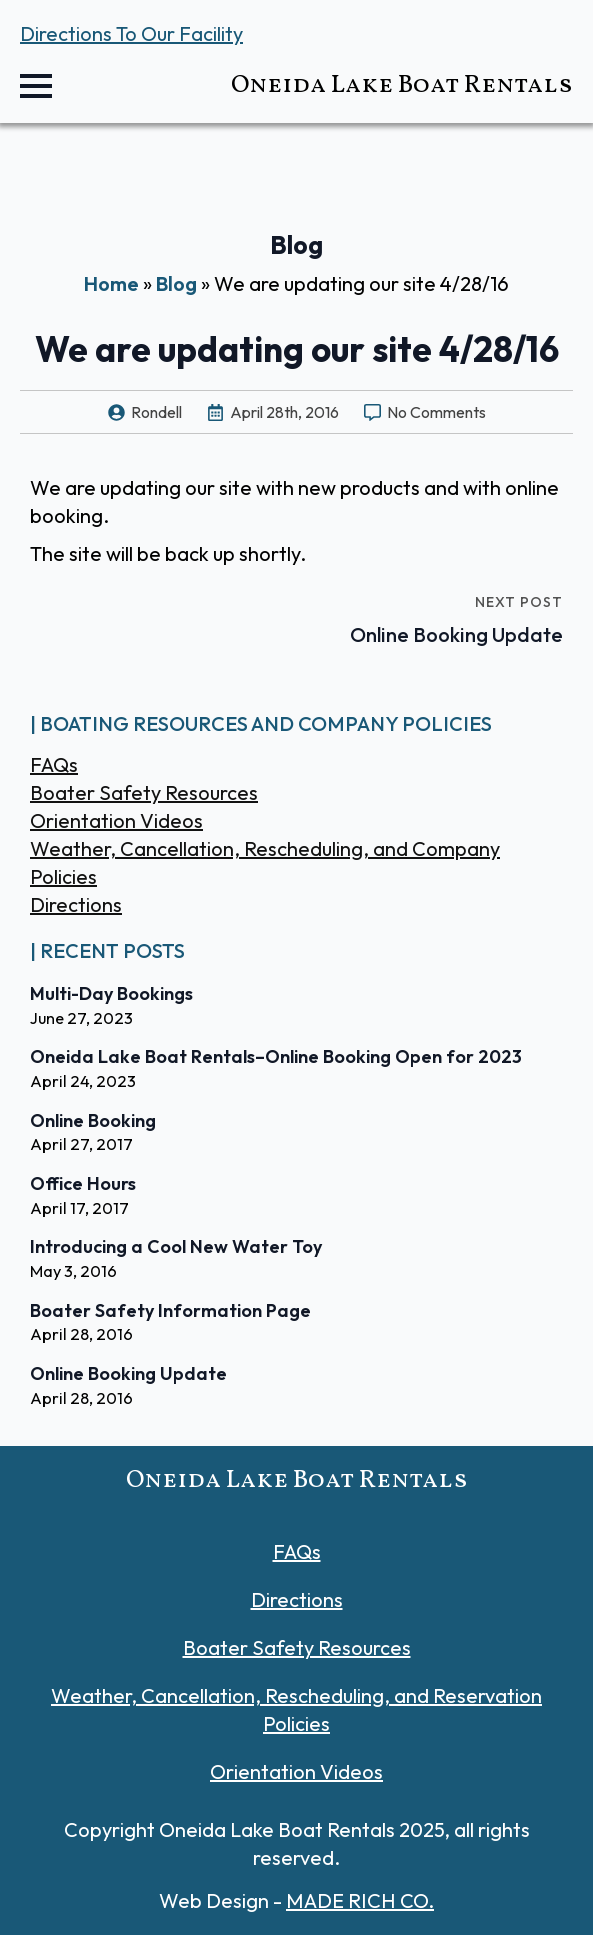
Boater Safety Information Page (170, 1311)
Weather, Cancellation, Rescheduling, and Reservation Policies (296, 1709)
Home (111, 283)
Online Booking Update (128, 1374)
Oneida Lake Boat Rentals (402, 85)
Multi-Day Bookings (111, 994)
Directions (76, 904)
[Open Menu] (36, 86)
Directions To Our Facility (131, 33)
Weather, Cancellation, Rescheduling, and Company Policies (265, 862)
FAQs (54, 764)
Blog (176, 283)
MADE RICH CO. (360, 1900)
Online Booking (93, 1121)
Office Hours (83, 1184)
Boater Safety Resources (144, 792)
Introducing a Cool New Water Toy (176, 1247)
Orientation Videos (116, 820)
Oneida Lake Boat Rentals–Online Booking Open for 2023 (276, 1057)
